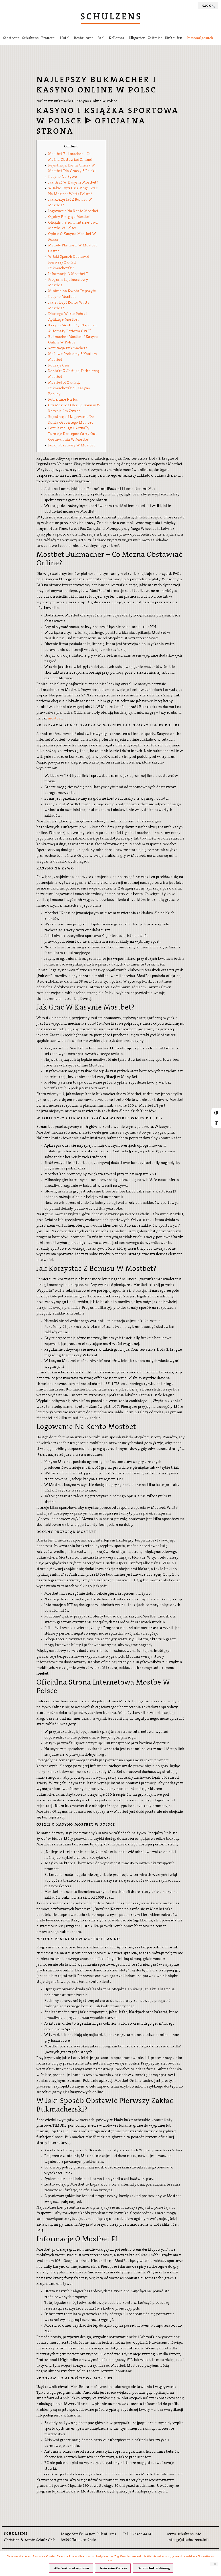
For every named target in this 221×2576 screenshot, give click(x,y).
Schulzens (30, 38)
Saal (102, 38)
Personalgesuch (200, 38)
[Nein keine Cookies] (214, 2564)
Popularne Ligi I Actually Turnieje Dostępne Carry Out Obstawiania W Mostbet (72, 434)
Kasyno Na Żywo (62, 177)
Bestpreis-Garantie (196, 2532)
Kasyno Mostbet (62, 297)
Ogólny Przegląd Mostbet (69, 217)
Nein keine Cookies (114, 2568)
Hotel (66, 38)
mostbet (55, 718)
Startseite (11, 38)
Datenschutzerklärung (154, 2568)
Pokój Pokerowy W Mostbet (71, 445)
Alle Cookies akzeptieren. (72, 2568)
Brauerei (49, 38)
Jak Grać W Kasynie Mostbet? (73, 183)
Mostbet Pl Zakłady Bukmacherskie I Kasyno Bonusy (69, 388)
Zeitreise (155, 38)
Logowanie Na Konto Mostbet (73, 211)
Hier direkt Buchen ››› (196, 2544)
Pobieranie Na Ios (63, 400)
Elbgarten (137, 38)
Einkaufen (174, 38)
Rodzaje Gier (58, 365)
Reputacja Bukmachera (68, 348)
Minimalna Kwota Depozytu (72, 291)
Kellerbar (117, 38)
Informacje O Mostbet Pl (69, 274)
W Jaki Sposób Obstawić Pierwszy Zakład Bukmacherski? (68, 262)
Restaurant (84, 38)
